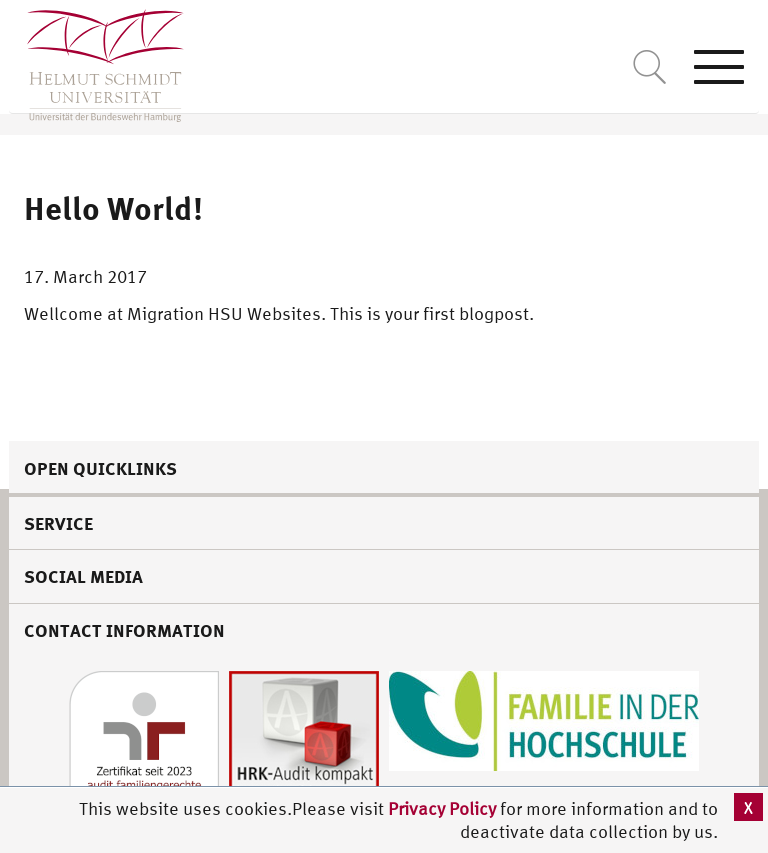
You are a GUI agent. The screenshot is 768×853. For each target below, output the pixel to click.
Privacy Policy (444, 808)
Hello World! (113, 208)
